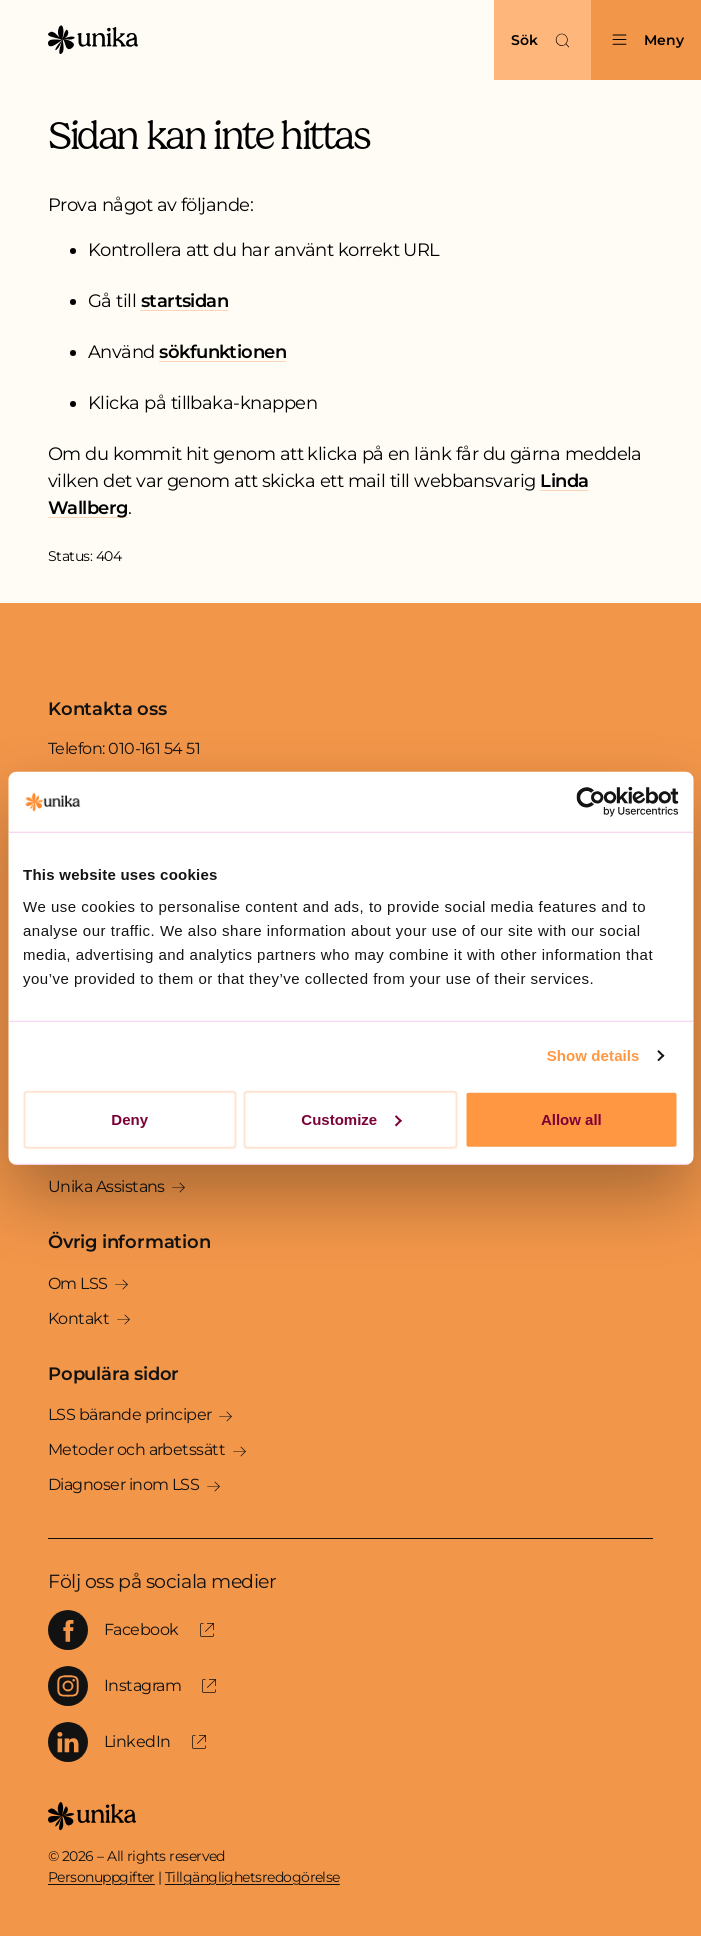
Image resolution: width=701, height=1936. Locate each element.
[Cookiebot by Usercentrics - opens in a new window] (590, 802)
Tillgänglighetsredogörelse (252, 1877)
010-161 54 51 (154, 748)
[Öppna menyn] (646, 40)
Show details (593, 1055)
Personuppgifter (101, 1877)
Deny (129, 1118)
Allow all (571, 1118)
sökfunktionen (222, 352)
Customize (351, 1118)
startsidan (185, 301)
